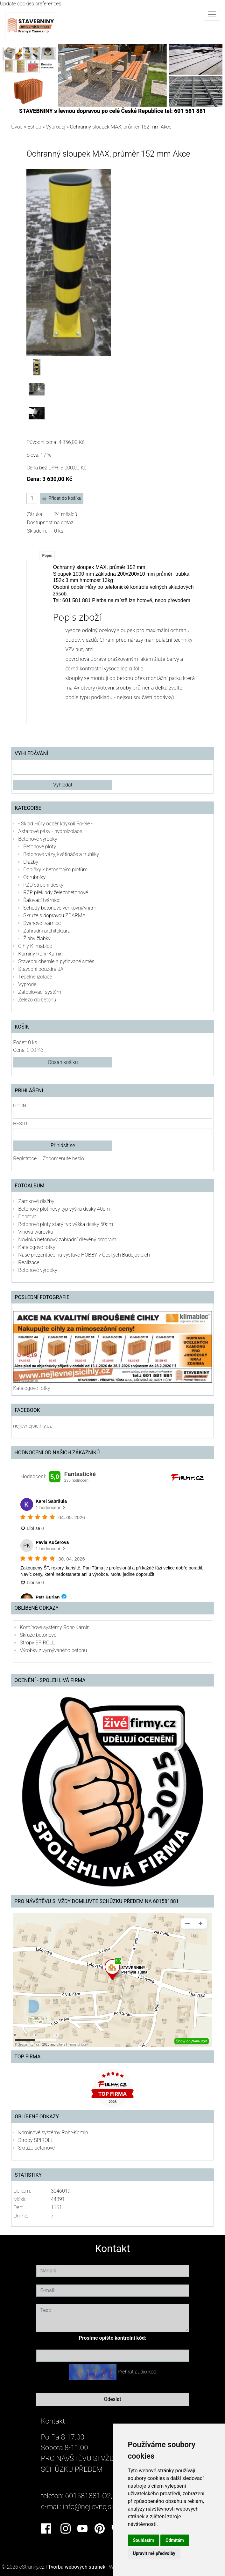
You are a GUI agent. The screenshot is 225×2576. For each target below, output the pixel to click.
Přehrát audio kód (136, 2372)
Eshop (34, 127)
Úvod (17, 127)
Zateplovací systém (39, 992)
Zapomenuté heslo (63, 1158)
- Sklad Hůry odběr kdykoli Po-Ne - (55, 824)
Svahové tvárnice (42, 923)
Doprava (27, 1217)
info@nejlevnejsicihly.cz (99, 2506)
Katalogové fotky (36, 1247)
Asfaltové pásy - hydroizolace (50, 831)
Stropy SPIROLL (37, 1643)
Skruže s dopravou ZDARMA (54, 915)
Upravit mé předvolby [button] (154, 2553)
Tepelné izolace (35, 977)
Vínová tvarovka (35, 1232)
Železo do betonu (37, 1000)
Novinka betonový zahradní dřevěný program (67, 1239)
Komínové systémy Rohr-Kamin (54, 1627)
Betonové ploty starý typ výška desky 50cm (65, 1224)
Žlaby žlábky (36, 938)
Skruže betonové (38, 1635)
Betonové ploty (39, 847)
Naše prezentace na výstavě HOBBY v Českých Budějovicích (84, 1255)
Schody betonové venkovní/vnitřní (60, 908)
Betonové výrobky (37, 839)
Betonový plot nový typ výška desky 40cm (64, 1209)
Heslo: (20, 1123)
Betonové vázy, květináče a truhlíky (61, 854)
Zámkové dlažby (36, 1201)
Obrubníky (34, 877)
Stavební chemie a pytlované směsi (56, 961)
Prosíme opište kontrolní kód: (112, 2338)
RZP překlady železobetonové (55, 892)
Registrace (25, 1158)
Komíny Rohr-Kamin (40, 954)
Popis (47, 555)
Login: (20, 1106)
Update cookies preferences (30, 4)
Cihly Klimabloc (35, 946)
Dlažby (30, 862)
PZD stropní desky (43, 885)
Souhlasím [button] (143, 2540)
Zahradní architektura (46, 931)
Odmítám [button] (174, 2540)
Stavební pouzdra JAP (42, 969)
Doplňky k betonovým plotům (55, 870)
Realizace (28, 1262)
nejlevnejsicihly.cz (32, 1426)
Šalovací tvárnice (41, 900)
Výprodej (56, 127)
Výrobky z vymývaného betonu (53, 1650)
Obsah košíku (63, 1062)
